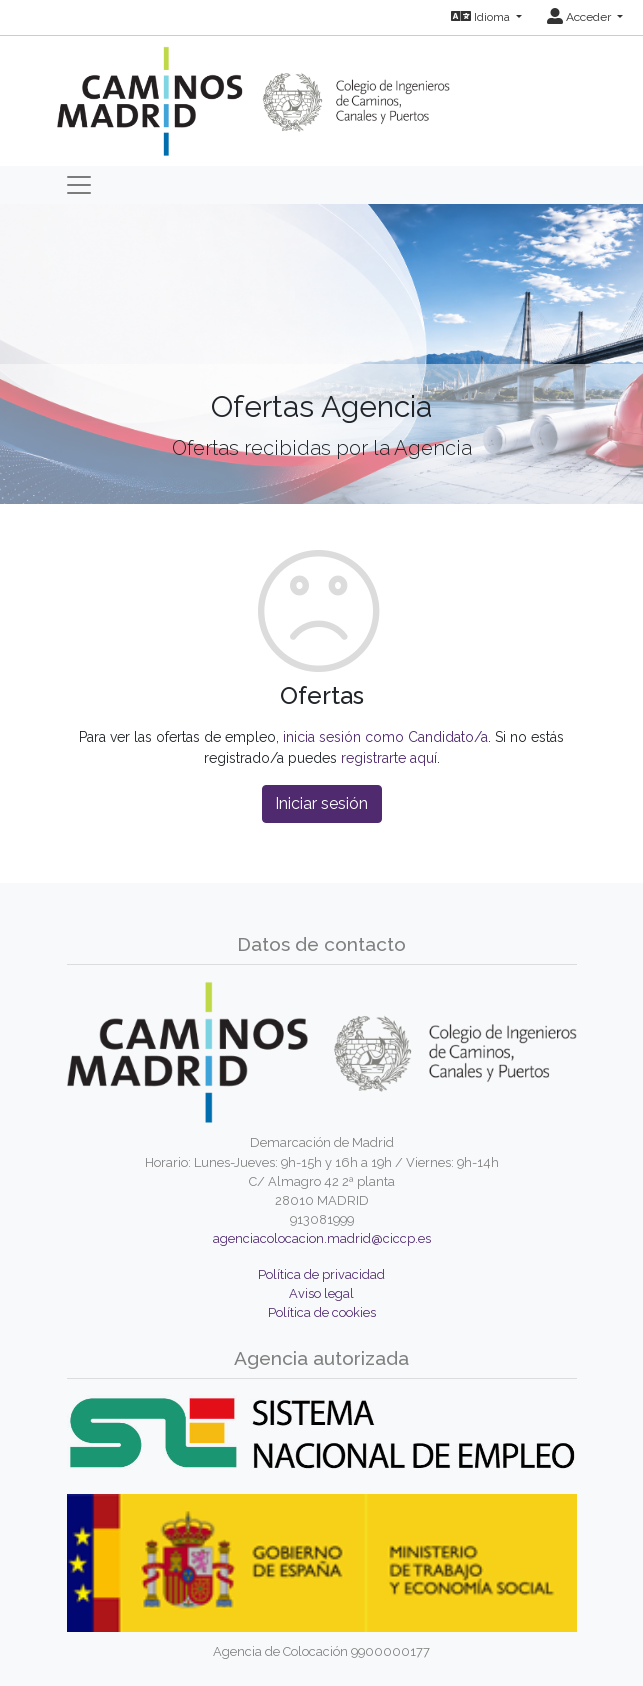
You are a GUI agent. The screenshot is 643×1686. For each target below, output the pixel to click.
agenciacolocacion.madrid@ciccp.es (322, 1238)
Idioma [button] (482, 17)
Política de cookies (322, 1312)
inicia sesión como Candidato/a (385, 737)
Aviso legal (321, 1293)
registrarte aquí (389, 758)
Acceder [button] (580, 17)
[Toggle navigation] (79, 185)
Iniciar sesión (321, 803)
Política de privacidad (321, 1274)
